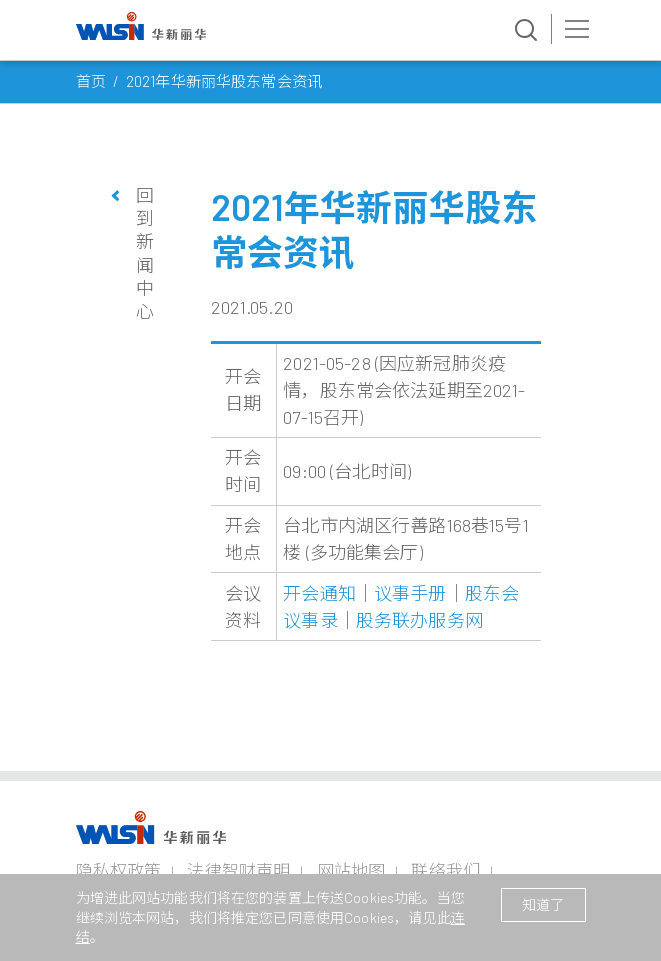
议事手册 (410, 593)
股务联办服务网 (419, 620)
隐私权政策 (119, 870)
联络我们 (445, 870)
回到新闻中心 (145, 253)
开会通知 (319, 593)
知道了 (543, 904)
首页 (91, 81)
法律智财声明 (238, 870)
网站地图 (351, 870)
